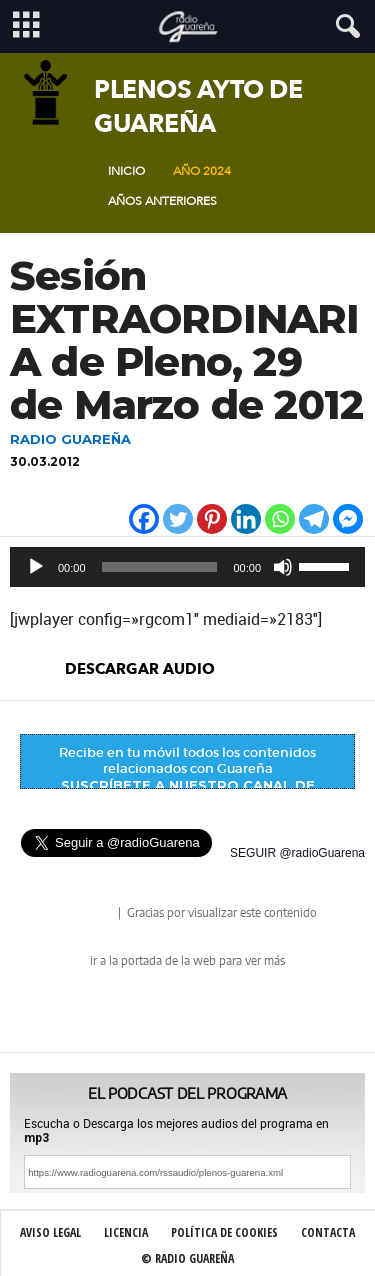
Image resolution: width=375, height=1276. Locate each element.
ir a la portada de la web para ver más (187, 961)
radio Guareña (87, 914)
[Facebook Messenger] (348, 519)
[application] (187, 567)
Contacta (328, 1232)
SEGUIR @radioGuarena (297, 853)
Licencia (126, 1232)
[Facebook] (144, 519)
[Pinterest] (212, 519)
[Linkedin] (246, 519)
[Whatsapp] (280, 519)
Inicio (126, 171)
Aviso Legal (50, 1232)
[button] (344, 27)
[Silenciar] (283, 567)
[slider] (160, 567)
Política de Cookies (224, 1232)
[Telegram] (314, 519)
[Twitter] (178, 519)
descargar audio (140, 669)
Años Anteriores (162, 201)
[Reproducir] (36, 567)
